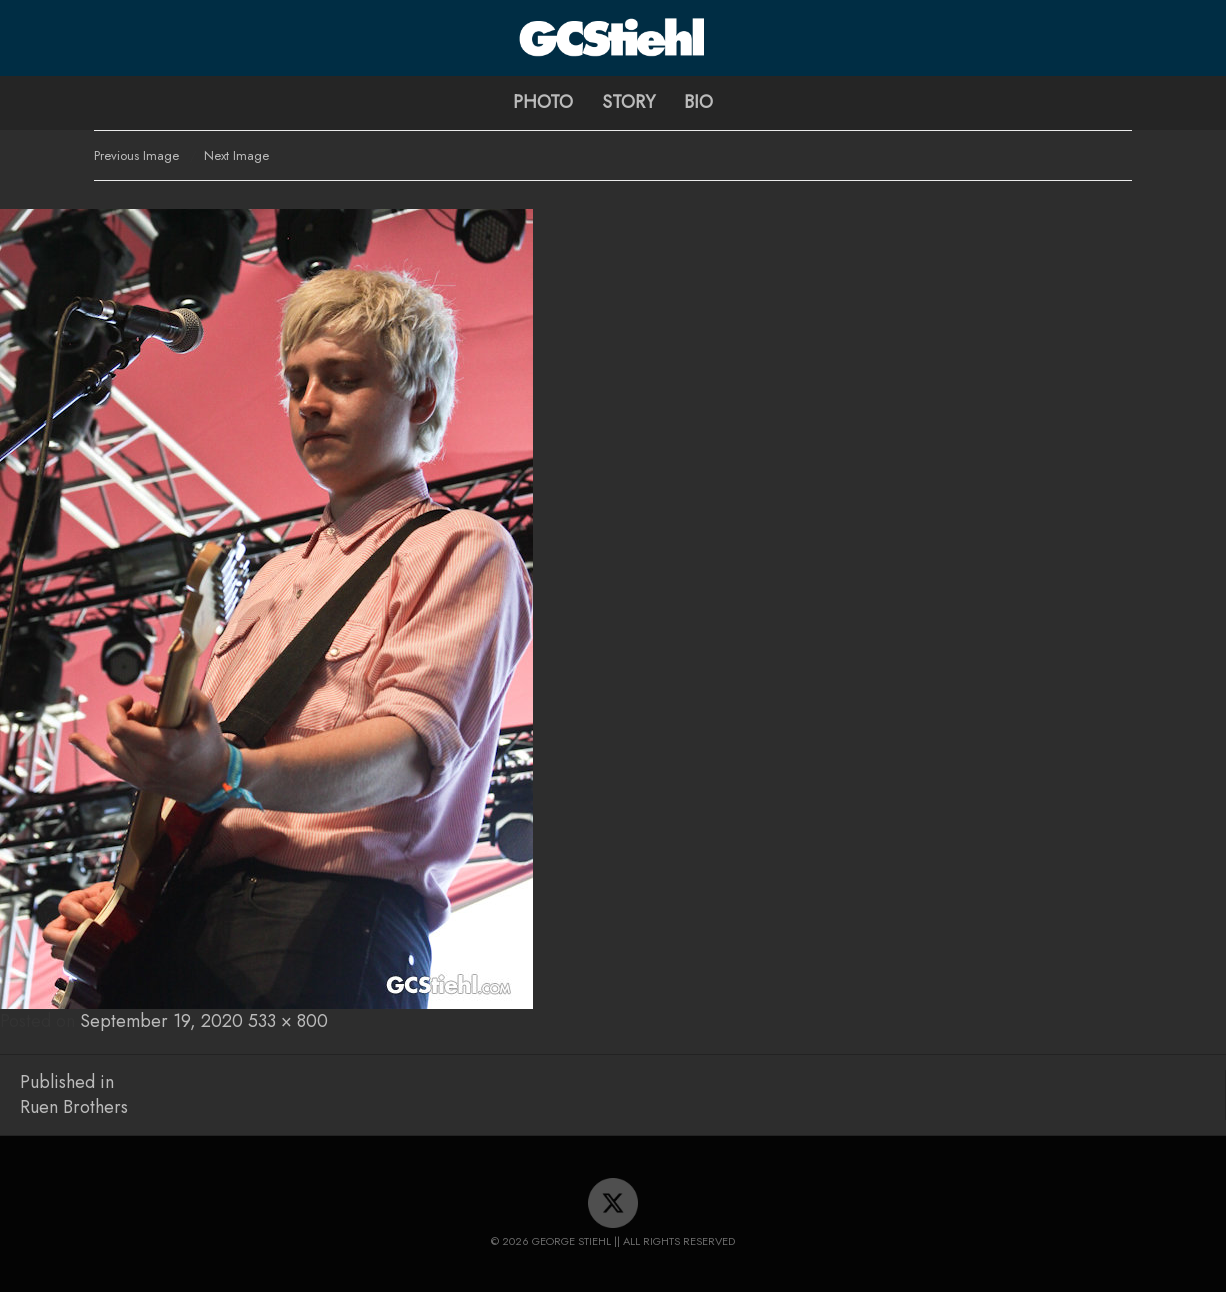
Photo (543, 102)
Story (628, 102)
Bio (698, 102)
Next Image (236, 155)
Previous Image (136, 155)
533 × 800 (288, 1021)
